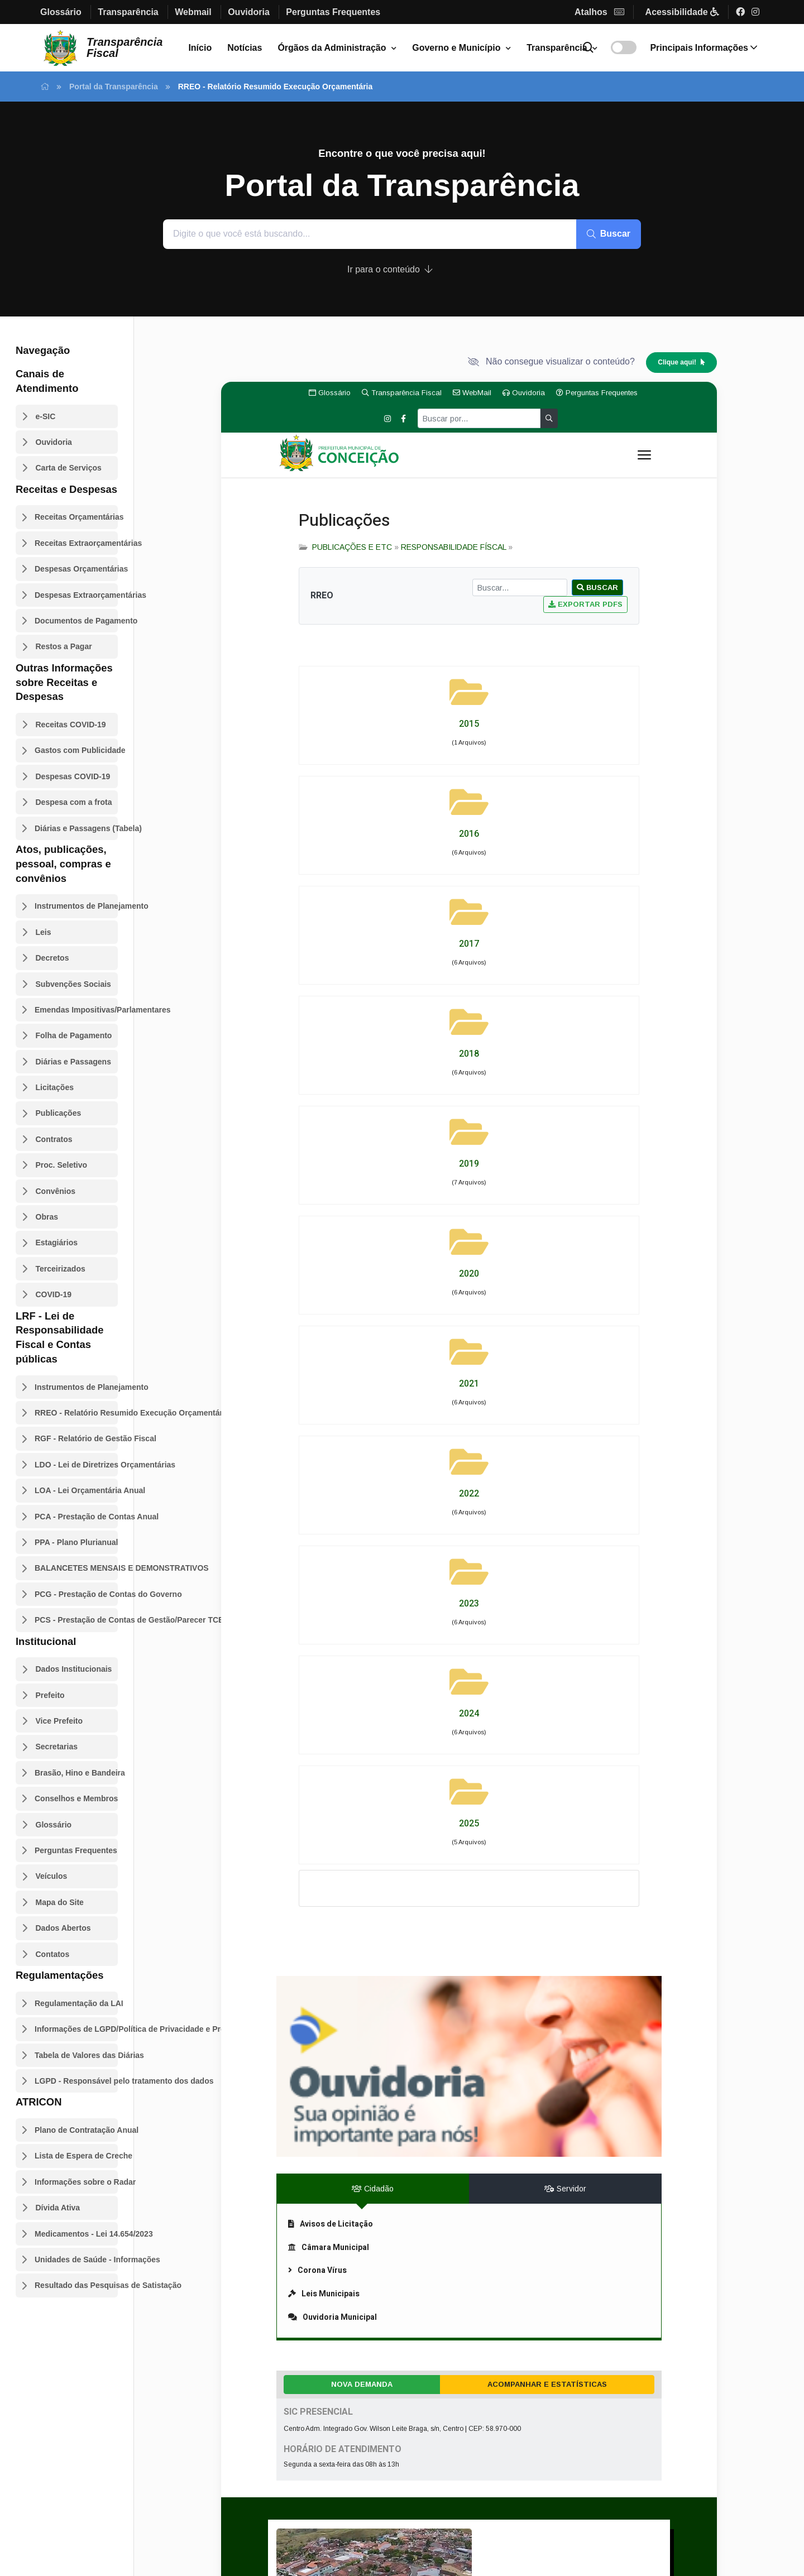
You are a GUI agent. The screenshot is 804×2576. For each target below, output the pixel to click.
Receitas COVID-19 (71, 724)
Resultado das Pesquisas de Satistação (76, 2285)
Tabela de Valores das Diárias (76, 2055)
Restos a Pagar (64, 646)
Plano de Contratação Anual (76, 2130)
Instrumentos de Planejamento (76, 905)
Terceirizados (60, 1268)
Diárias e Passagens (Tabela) (76, 828)
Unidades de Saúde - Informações (76, 2259)
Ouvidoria (54, 442)
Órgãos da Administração (331, 47)
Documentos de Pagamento (76, 620)
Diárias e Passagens (73, 1061)
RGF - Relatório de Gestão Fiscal (76, 1438)
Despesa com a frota (74, 802)
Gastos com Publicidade (76, 750)
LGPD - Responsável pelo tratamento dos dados (76, 2080)
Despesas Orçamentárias (76, 568)
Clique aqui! (681, 362)
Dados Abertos (63, 1927)
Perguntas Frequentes (76, 1850)
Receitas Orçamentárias (76, 516)
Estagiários (57, 1242)
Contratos (54, 1139)
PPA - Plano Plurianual (76, 1542)
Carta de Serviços (69, 467)
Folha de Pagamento (74, 1035)
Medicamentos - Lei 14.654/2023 (76, 2233)
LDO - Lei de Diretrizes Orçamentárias (76, 1464)
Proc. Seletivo (62, 1164)
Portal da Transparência (113, 86)
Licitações (55, 1087)
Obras (47, 1216)
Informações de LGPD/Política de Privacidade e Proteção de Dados (76, 2029)
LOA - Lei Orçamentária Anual (76, 1490)
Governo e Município (456, 47)
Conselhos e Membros (76, 1798)
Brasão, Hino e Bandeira (76, 1772)
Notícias (244, 47)
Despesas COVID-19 (73, 776)
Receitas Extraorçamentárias (76, 543)
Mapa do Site (60, 1902)
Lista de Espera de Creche (76, 2155)
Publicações (59, 1113)
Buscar (608, 233)
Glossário (54, 1824)
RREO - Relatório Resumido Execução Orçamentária (76, 1412)
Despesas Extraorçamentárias (76, 595)
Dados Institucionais (74, 1668)
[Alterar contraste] (623, 47)
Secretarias (57, 1746)
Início (200, 47)
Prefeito (50, 1695)
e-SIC (46, 416)
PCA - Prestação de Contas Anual (76, 1516)
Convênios (56, 1191)
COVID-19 (54, 1294)
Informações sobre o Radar (76, 2181)
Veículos (52, 1876)
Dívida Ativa (58, 2207)
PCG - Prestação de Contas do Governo (76, 1594)
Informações (703, 48)
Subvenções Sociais (73, 984)
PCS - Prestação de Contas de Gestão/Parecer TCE (76, 1619)
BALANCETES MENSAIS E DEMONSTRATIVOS (76, 1567)
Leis (43, 932)
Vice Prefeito (59, 1720)
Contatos (53, 1954)
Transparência (557, 47)
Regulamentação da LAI (76, 2003)
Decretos (52, 957)
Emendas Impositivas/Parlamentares (76, 1009)
